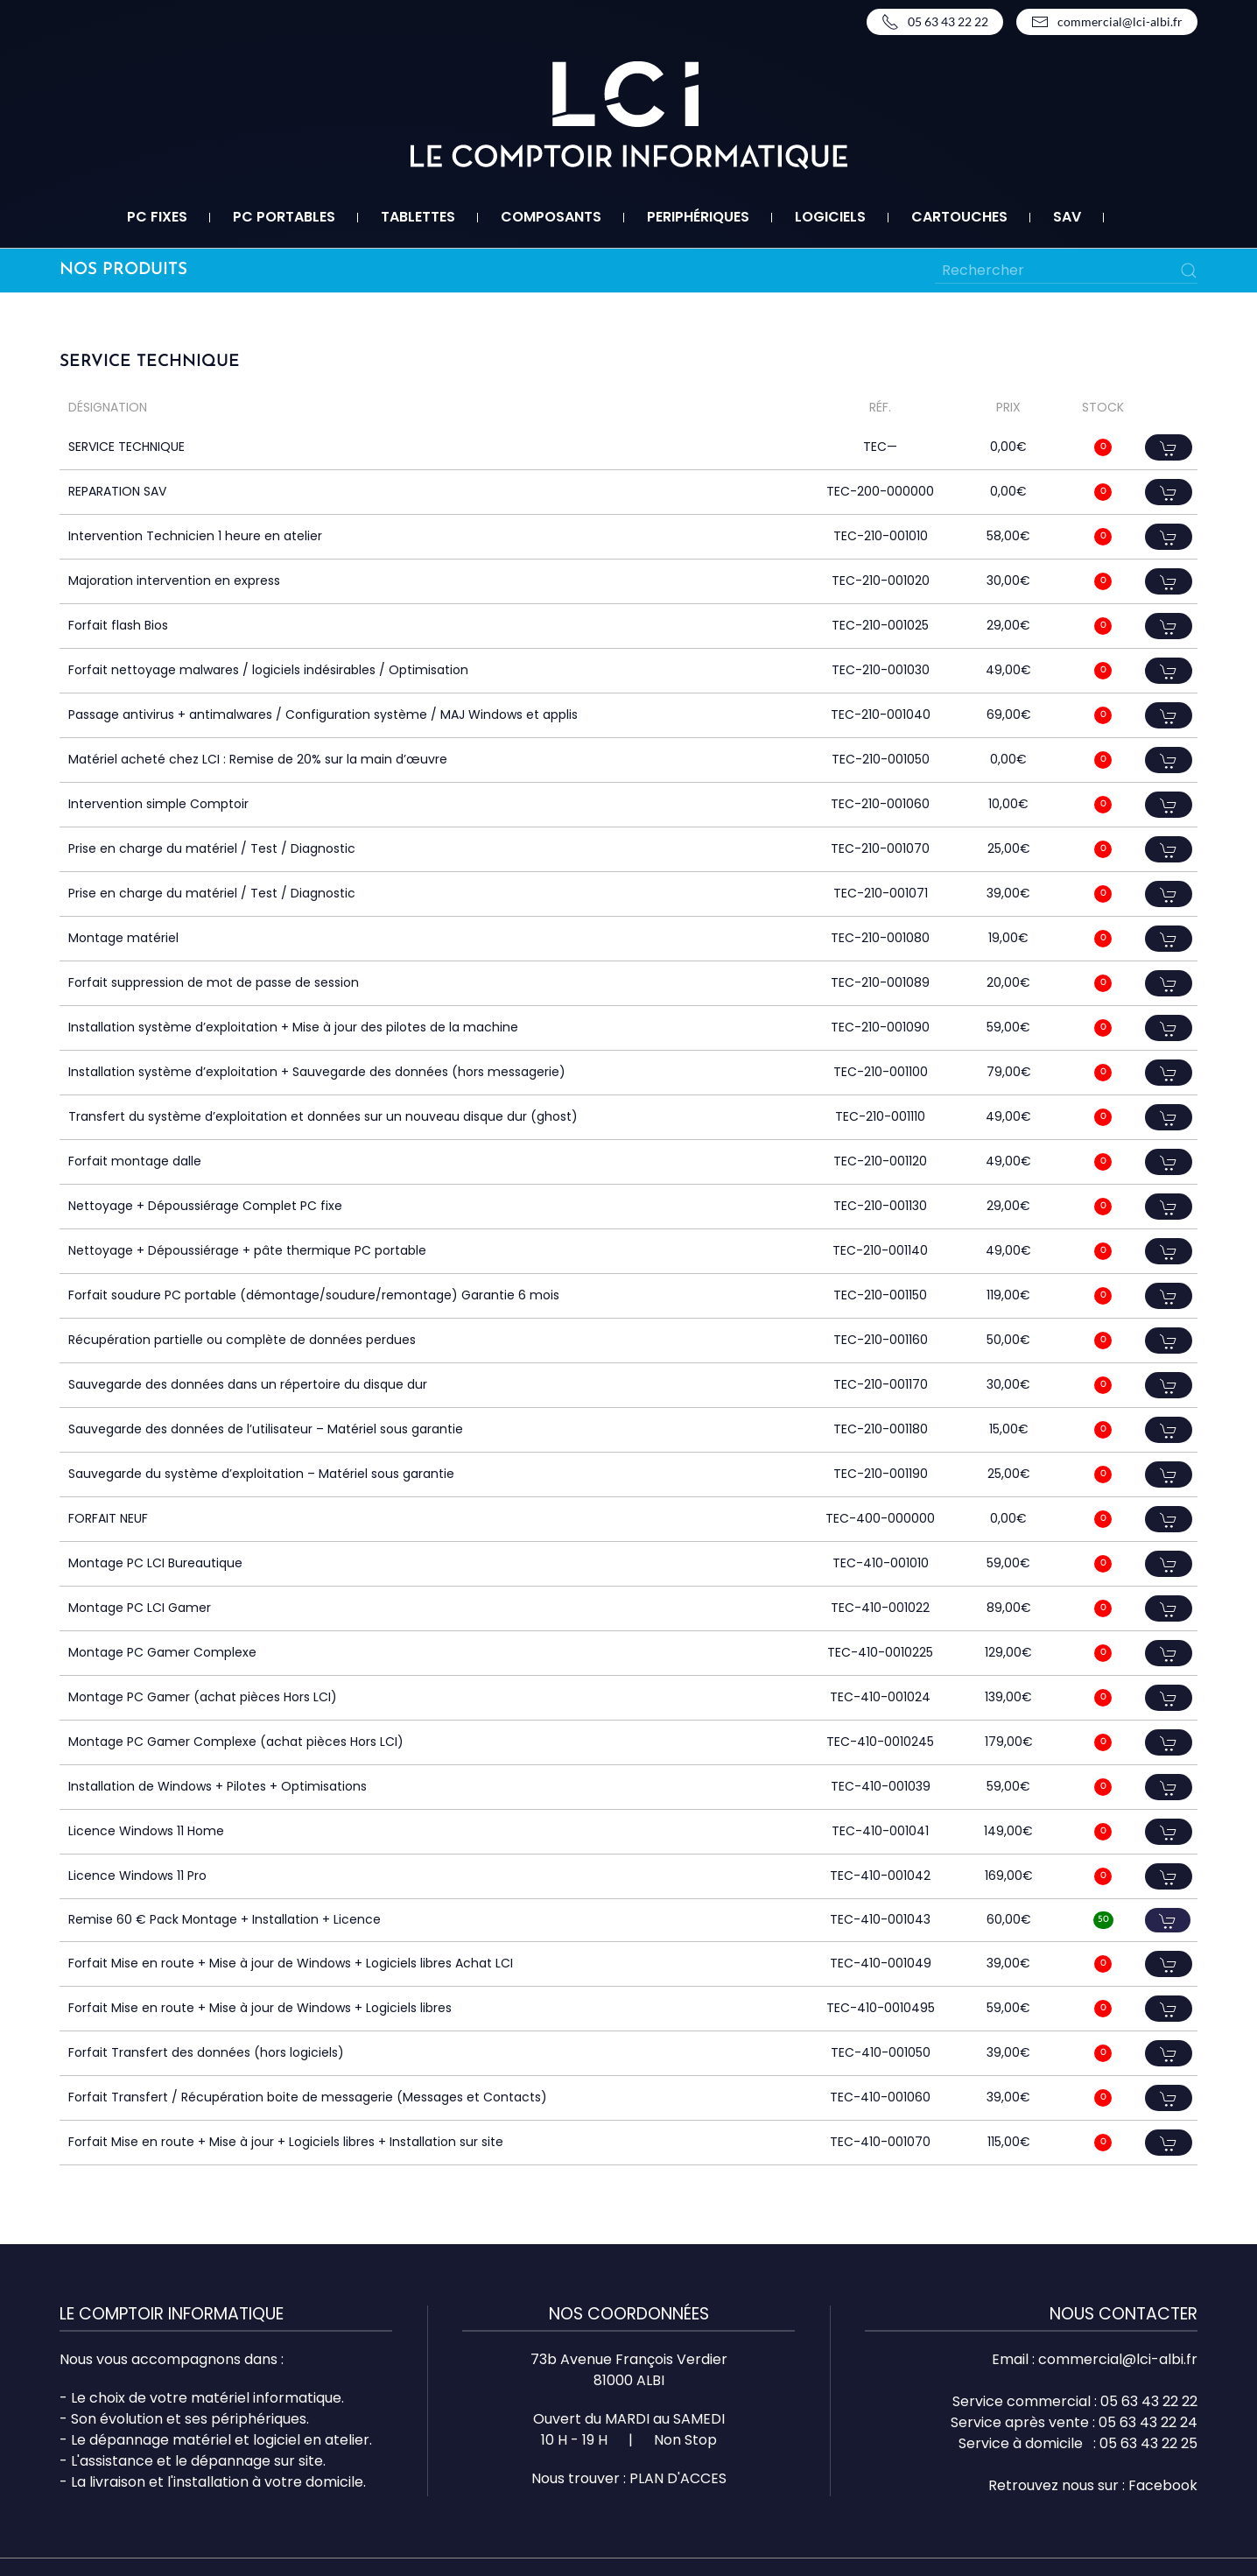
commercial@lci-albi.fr (1107, 22)
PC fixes (157, 217)
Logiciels (830, 217)
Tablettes (418, 217)
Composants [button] (551, 217)
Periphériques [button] (698, 217)
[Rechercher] (1066, 270)
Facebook (1162, 2485)
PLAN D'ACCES (678, 2478)
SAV (1067, 217)
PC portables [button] (284, 217)
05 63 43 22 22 (934, 22)
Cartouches (959, 217)
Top (1215, 2534)
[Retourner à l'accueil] (629, 115)
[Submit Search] (1188, 270)
